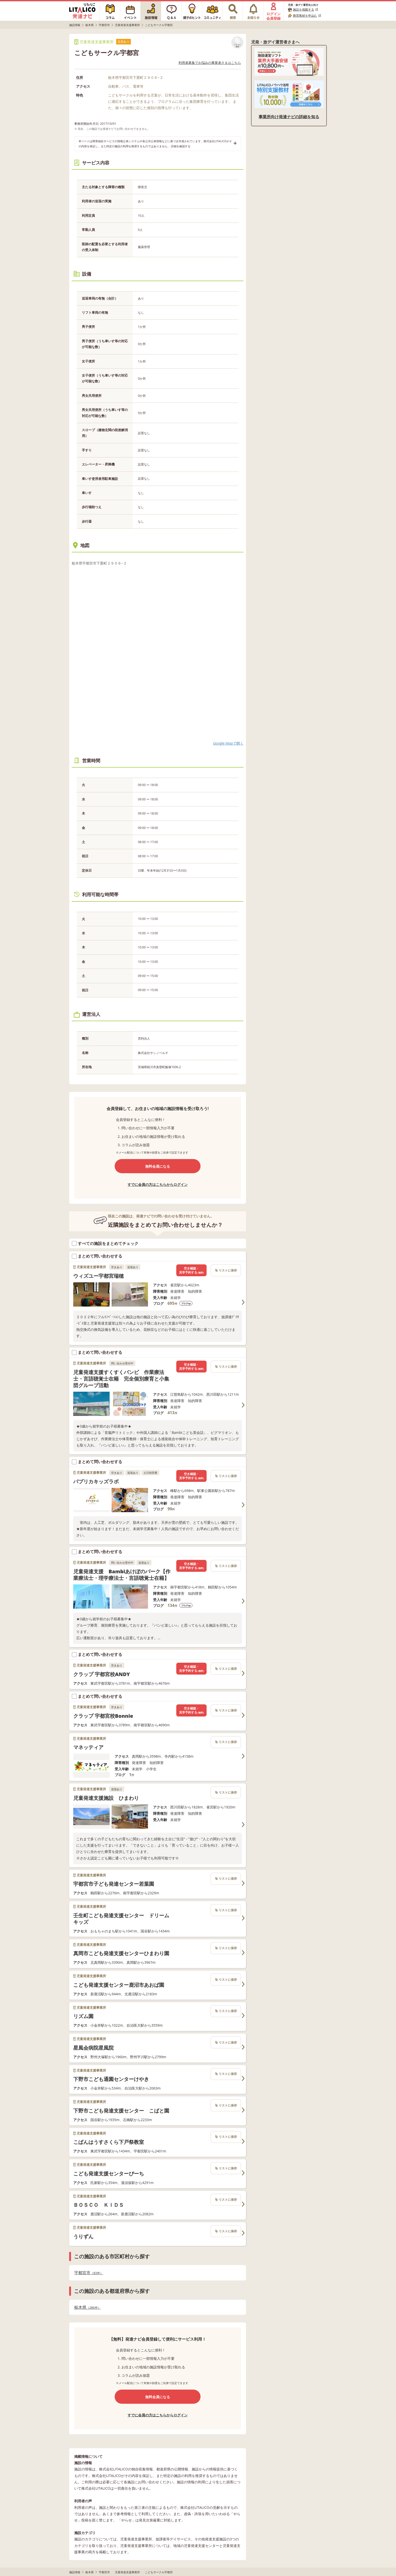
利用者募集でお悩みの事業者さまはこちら (210, 62)
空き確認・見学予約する (191, 1270)
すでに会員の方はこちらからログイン (158, 1184)
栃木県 (87, 2307)
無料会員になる (157, 1166)
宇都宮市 (88, 2272)
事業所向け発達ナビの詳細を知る (289, 116)
